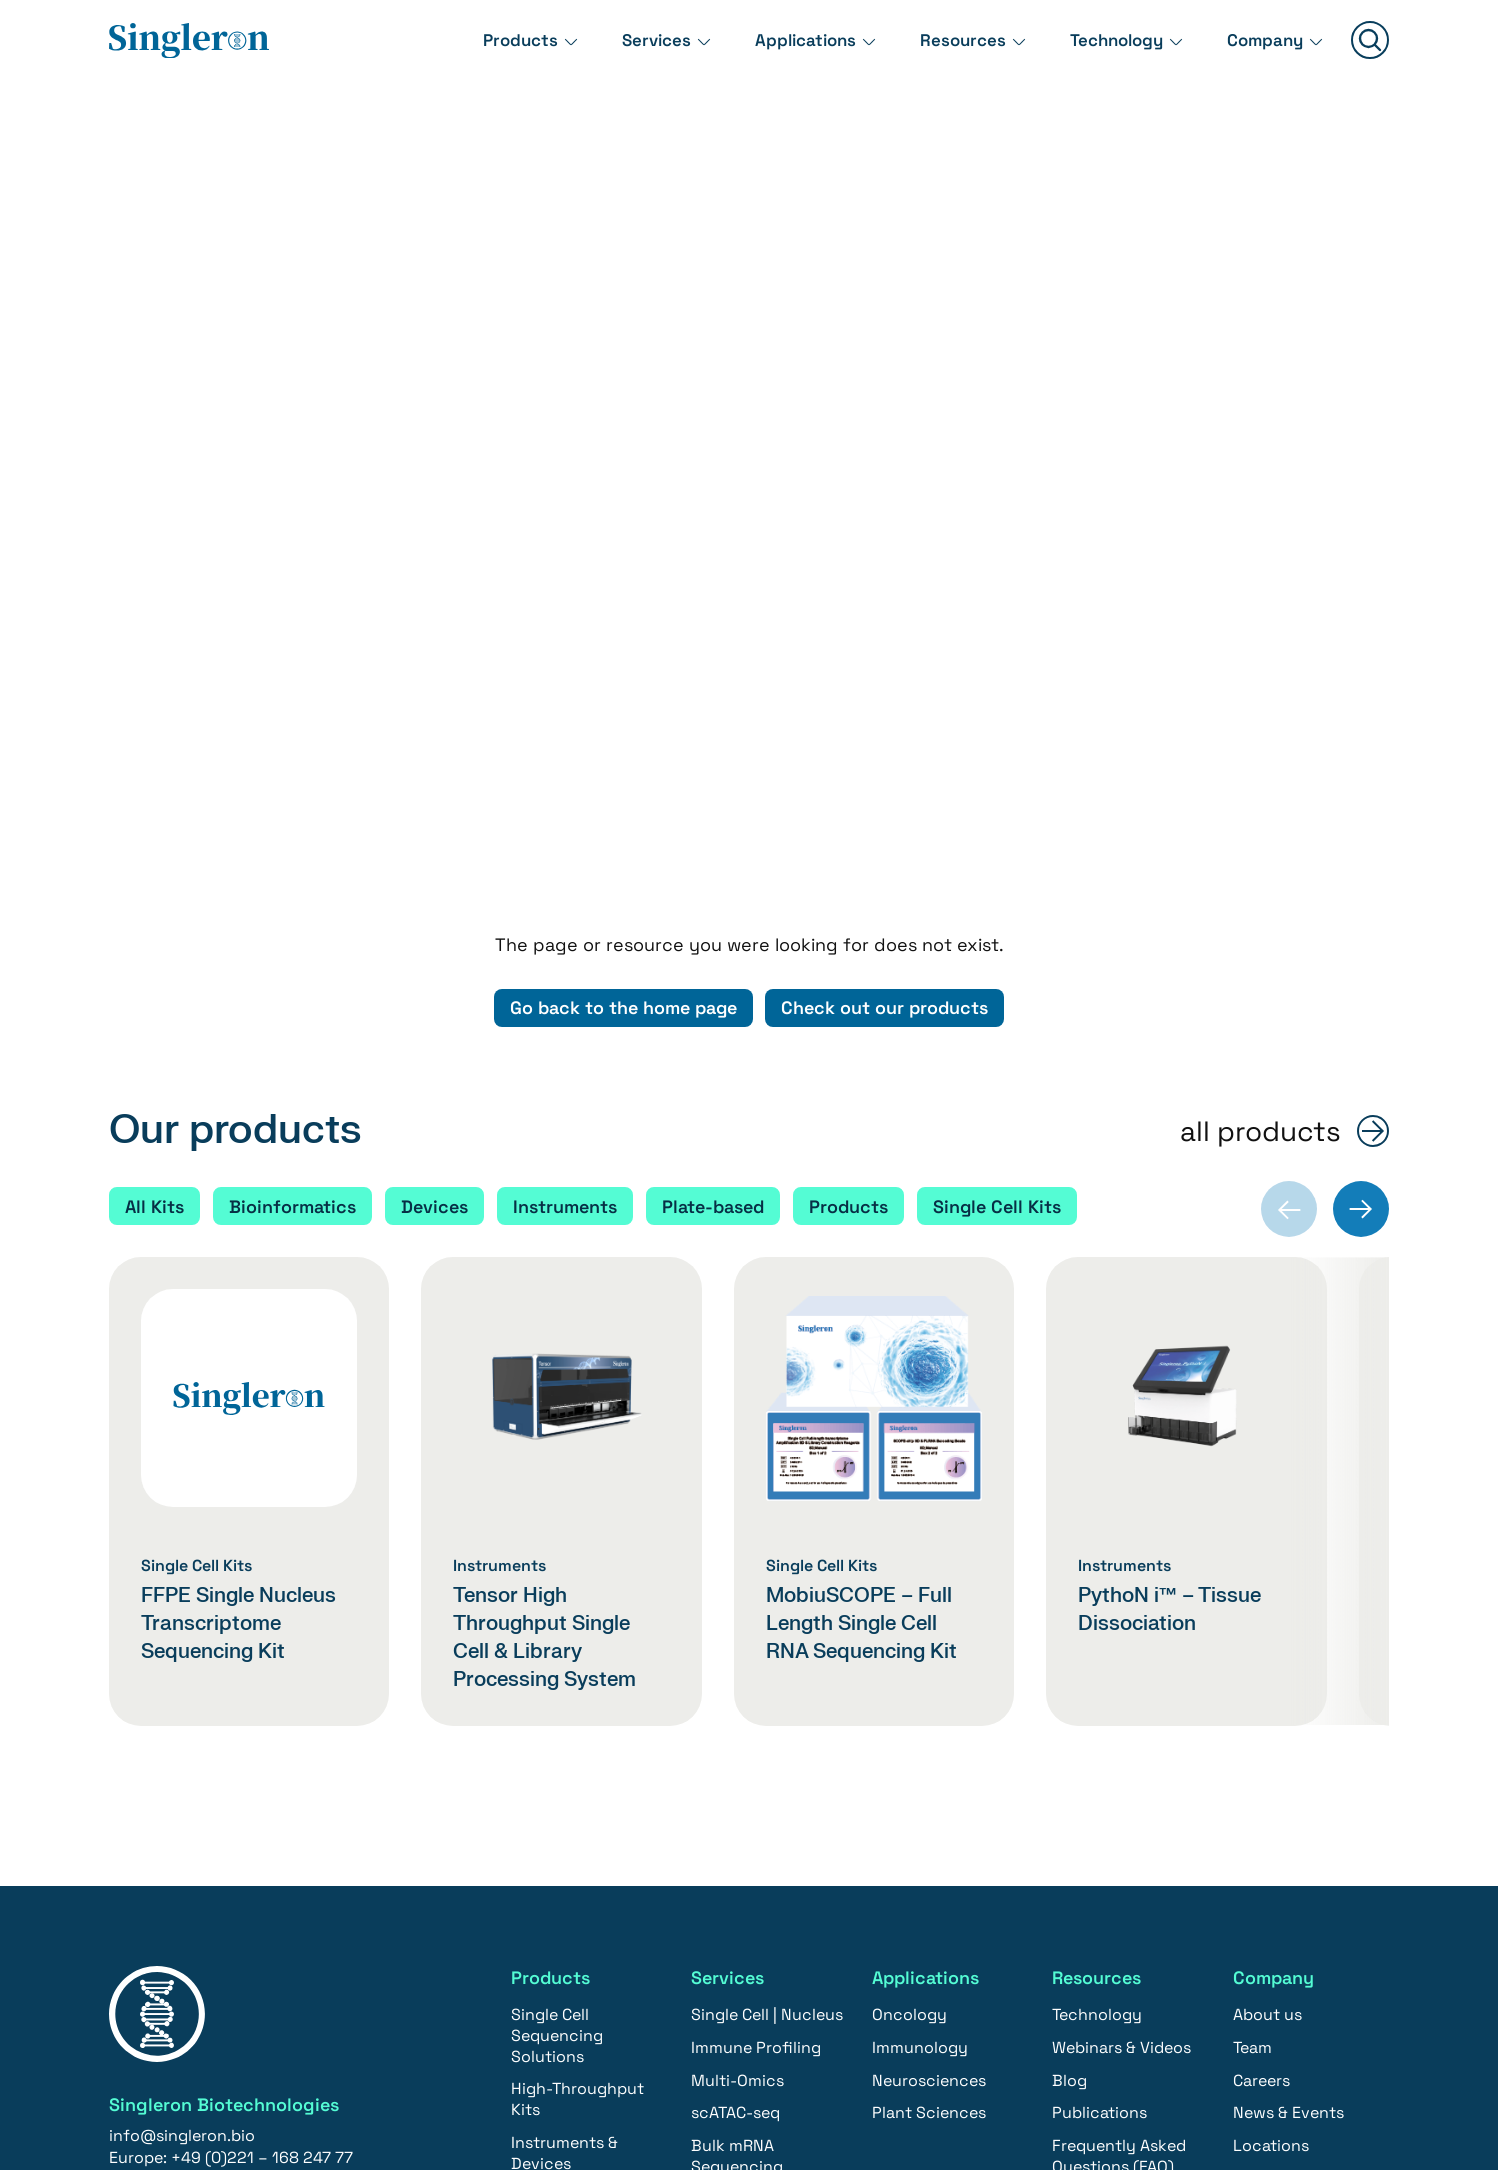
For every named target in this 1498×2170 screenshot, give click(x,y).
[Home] (189, 51)
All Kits (154, 849)
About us (1267, 1658)
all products (1260, 775)
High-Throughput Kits (577, 1743)
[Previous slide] (1289, 853)
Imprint (831, 2078)
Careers (1261, 1723)
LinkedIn (1177, 2078)
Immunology (920, 1691)
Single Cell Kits (1000, 849)
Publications (1099, 1756)
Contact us (173, 1907)
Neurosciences (929, 1723)
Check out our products (886, 651)
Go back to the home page (622, 651)
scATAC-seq (735, 1756)
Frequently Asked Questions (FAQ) (1119, 1800)
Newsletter (1072, 2078)
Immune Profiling (756, 1691)
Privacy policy (945, 2078)
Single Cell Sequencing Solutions (557, 1679)
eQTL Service (740, 1875)
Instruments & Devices (564, 1797)
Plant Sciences (929, 1756)
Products (488, 49)
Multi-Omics (737, 1723)
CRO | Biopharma (754, 1908)
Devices (434, 849)
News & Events (1288, 1756)
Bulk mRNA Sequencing (737, 1800)
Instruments (565, 849)
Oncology (909, 1658)
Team (1252, 1691)
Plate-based (714, 849)
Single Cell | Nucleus (767, 1658)
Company (1262, 49)
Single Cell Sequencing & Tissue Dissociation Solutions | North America (584, 1914)
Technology (1106, 49)
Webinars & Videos (1121, 1691)
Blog (1069, 1723)
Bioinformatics (292, 849)
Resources (946, 49)
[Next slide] (1361, 853)
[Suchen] (1370, 51)
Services (628, 49)
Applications (783, 49)
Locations (1271, 1789)
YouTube (1275, 2078)
